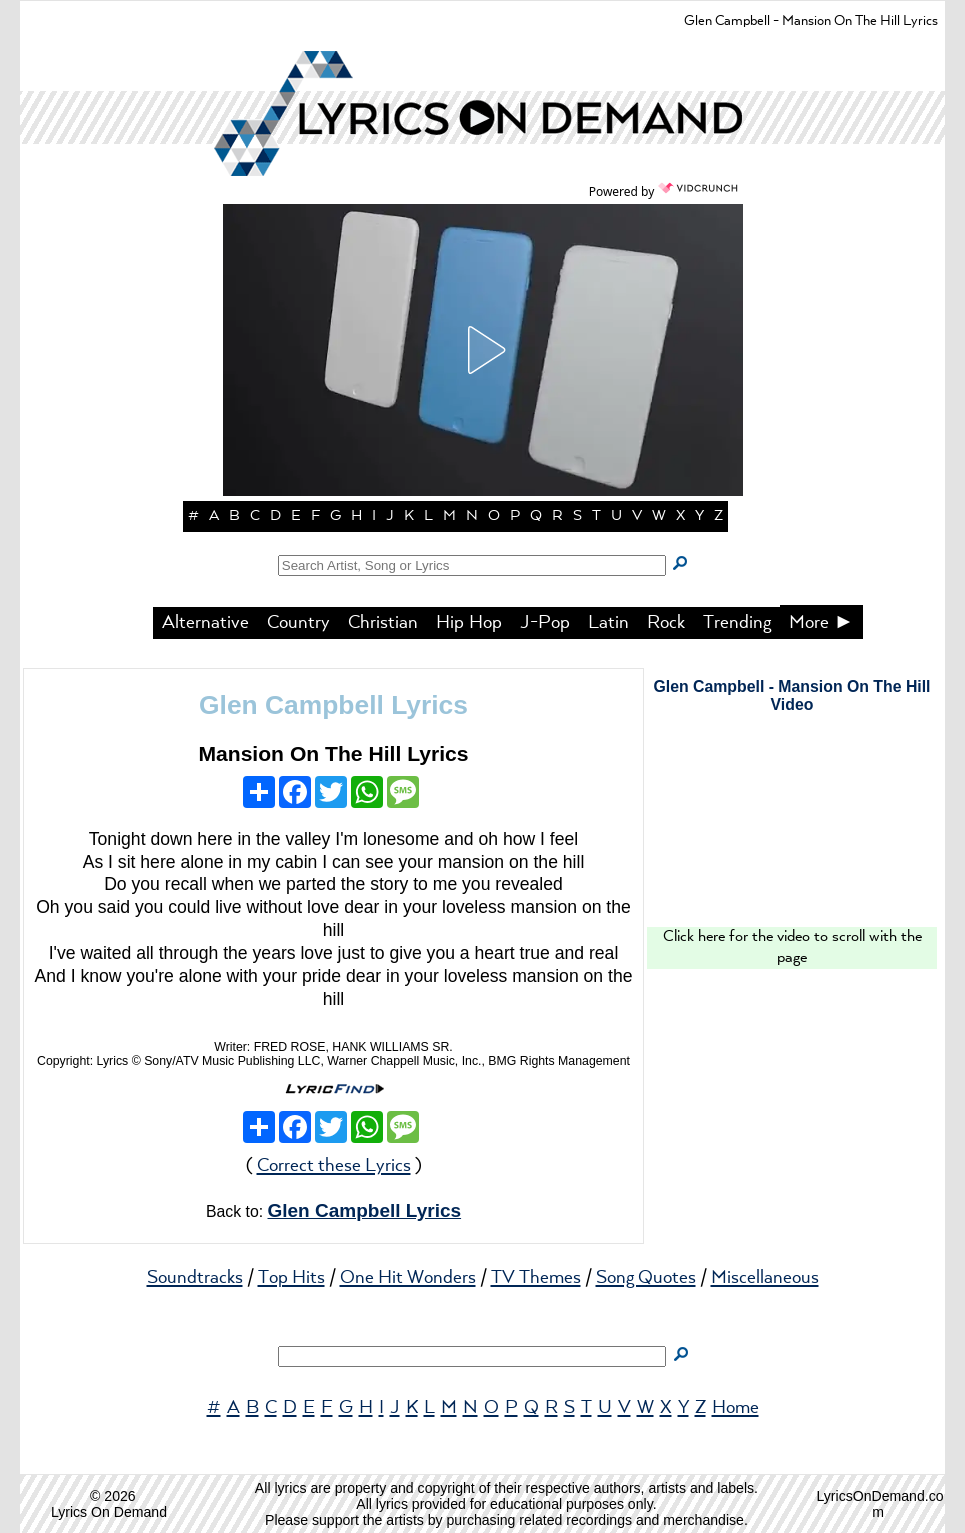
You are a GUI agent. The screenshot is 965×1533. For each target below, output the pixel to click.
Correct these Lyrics (334, 1166)
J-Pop (545, 623)
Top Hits (291, 1278)
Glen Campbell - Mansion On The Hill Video (791, 695)
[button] (483, 350)
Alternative (205, 623)
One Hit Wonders (408, 1278)
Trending (737, 623)
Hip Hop (469, 623)
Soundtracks (195, 1278)
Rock (666, 623)
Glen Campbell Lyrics (333, 705)
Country (298, 623)
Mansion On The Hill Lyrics (333, 753)
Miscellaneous (765, 1278)
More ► (822, 623)
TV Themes (536, 1278)
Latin (608, 623)
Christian (383, 623)
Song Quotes (646, 1278)
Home (735, 1408)
